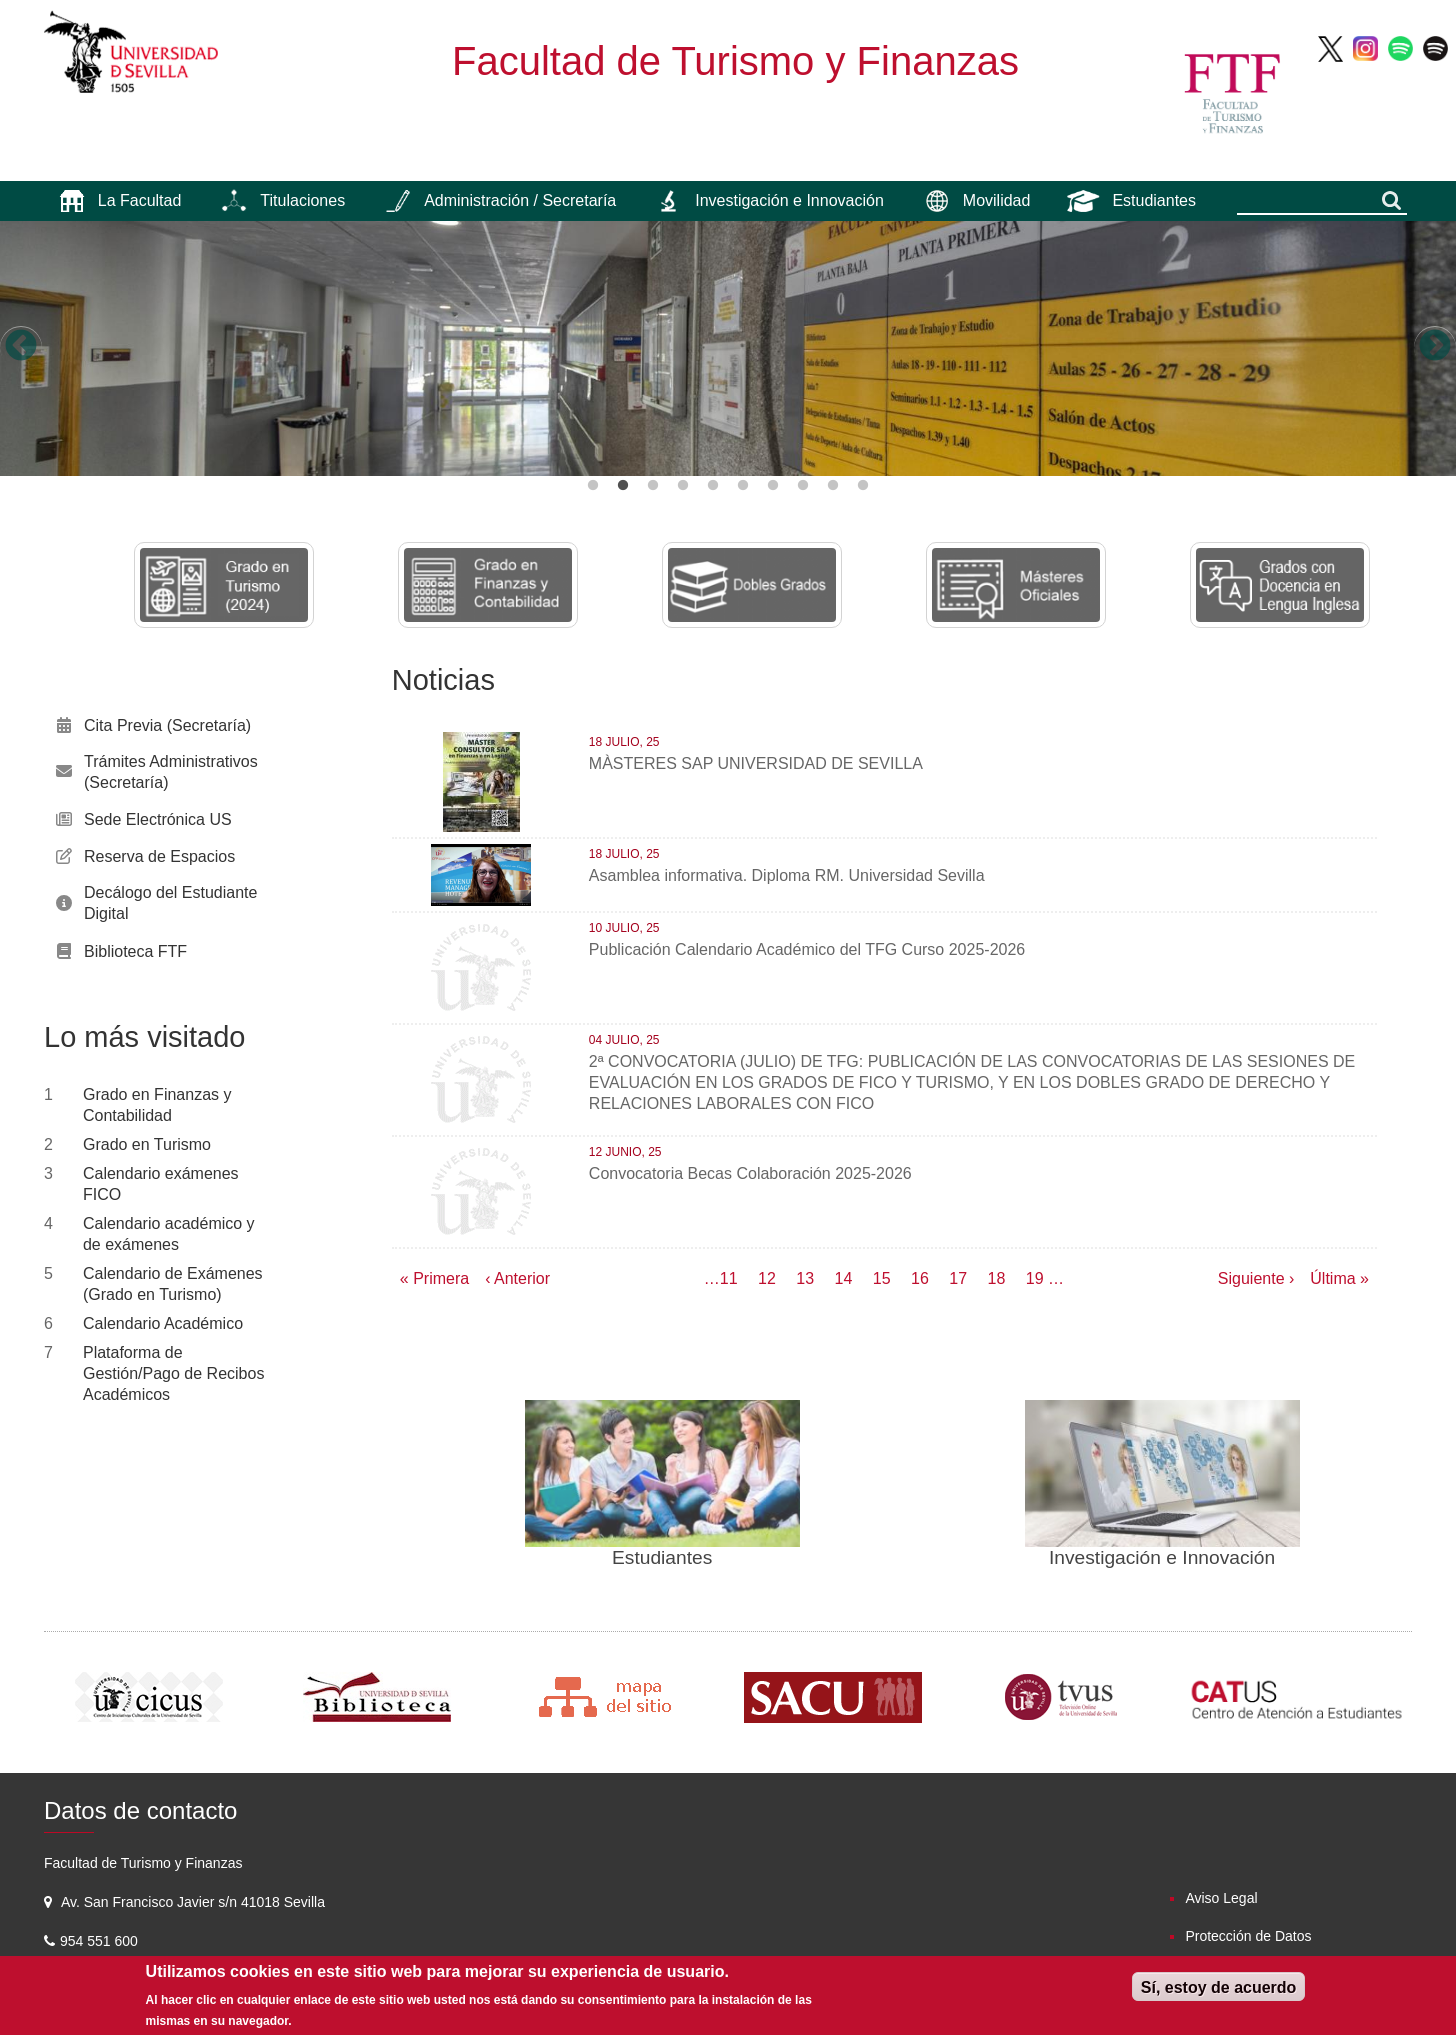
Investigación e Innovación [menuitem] (789, 200)
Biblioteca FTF (135, 951)
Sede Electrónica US (158, 819)
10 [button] (863, 486)
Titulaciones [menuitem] (302, 200)
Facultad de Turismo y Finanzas (735, 61)
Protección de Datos (1248, 1936)
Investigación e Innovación (1162, 1557)
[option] (728, 348)
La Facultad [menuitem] (140, 200)
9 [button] (833, 486)
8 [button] (803, 486)
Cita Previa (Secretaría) (167, 725)
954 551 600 (101, 1941)
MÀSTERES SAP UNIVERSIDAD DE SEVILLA (756, 763)
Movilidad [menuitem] (997, 200)
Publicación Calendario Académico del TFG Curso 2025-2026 (807, 949)
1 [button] (593, 486)
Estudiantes (662, 1557)
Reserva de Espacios (159, 856)
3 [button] (653, 486)
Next (1435, 347)
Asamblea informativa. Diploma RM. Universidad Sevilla (787, 875)
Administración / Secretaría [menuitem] (520, 200)
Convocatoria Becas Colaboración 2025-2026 (750, 1173)
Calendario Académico (163, 1323)
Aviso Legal (1221, 1898)
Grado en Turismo (147, 1144)
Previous (21, 347)
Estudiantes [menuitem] (1154, 200)
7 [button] (773, 486)
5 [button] (713, 486)
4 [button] (683, 486)
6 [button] (743, 486)
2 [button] (623, 486)
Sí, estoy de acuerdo (1219, 1987)
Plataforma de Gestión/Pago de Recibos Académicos (173, 1373)
